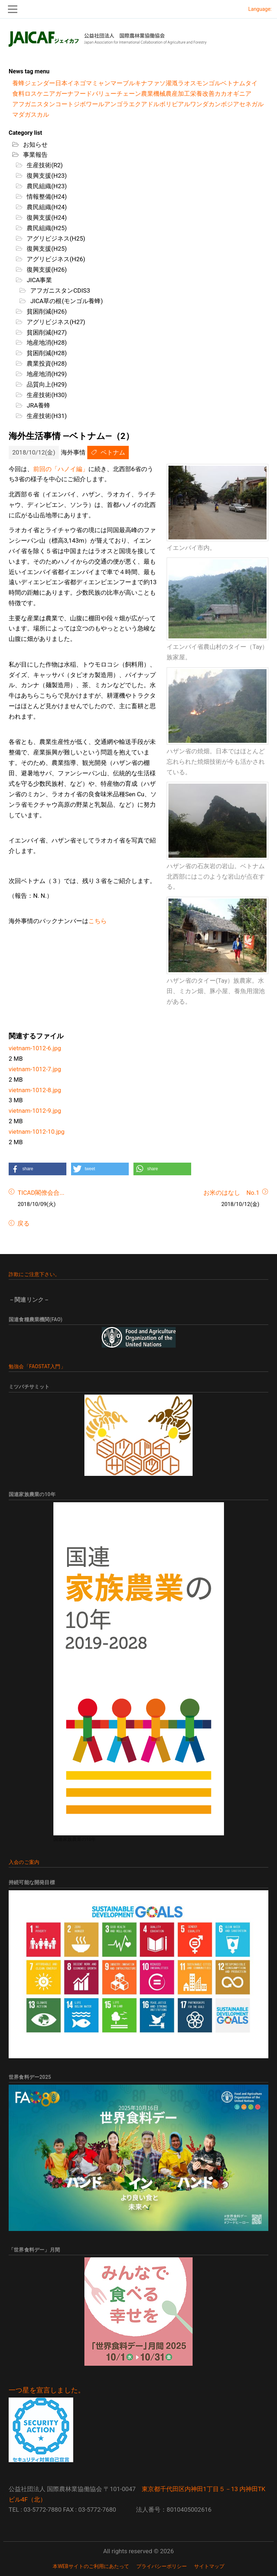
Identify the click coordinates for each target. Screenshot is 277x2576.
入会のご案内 (24, 1862)
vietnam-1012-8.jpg (35, 1090)
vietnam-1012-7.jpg (35, 1069)
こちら (97, 921)
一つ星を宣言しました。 (47, 2390)
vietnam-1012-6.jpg (35, 1048)
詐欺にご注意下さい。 (34, 1274)
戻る (23, 1223)
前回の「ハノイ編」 (60, 469)
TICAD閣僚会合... (41, 1192)
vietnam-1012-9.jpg (35, 1110)
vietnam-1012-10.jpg (37, 1131)
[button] (37, 1169)
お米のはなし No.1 (231, 1192)
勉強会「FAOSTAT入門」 (37, 1366)
